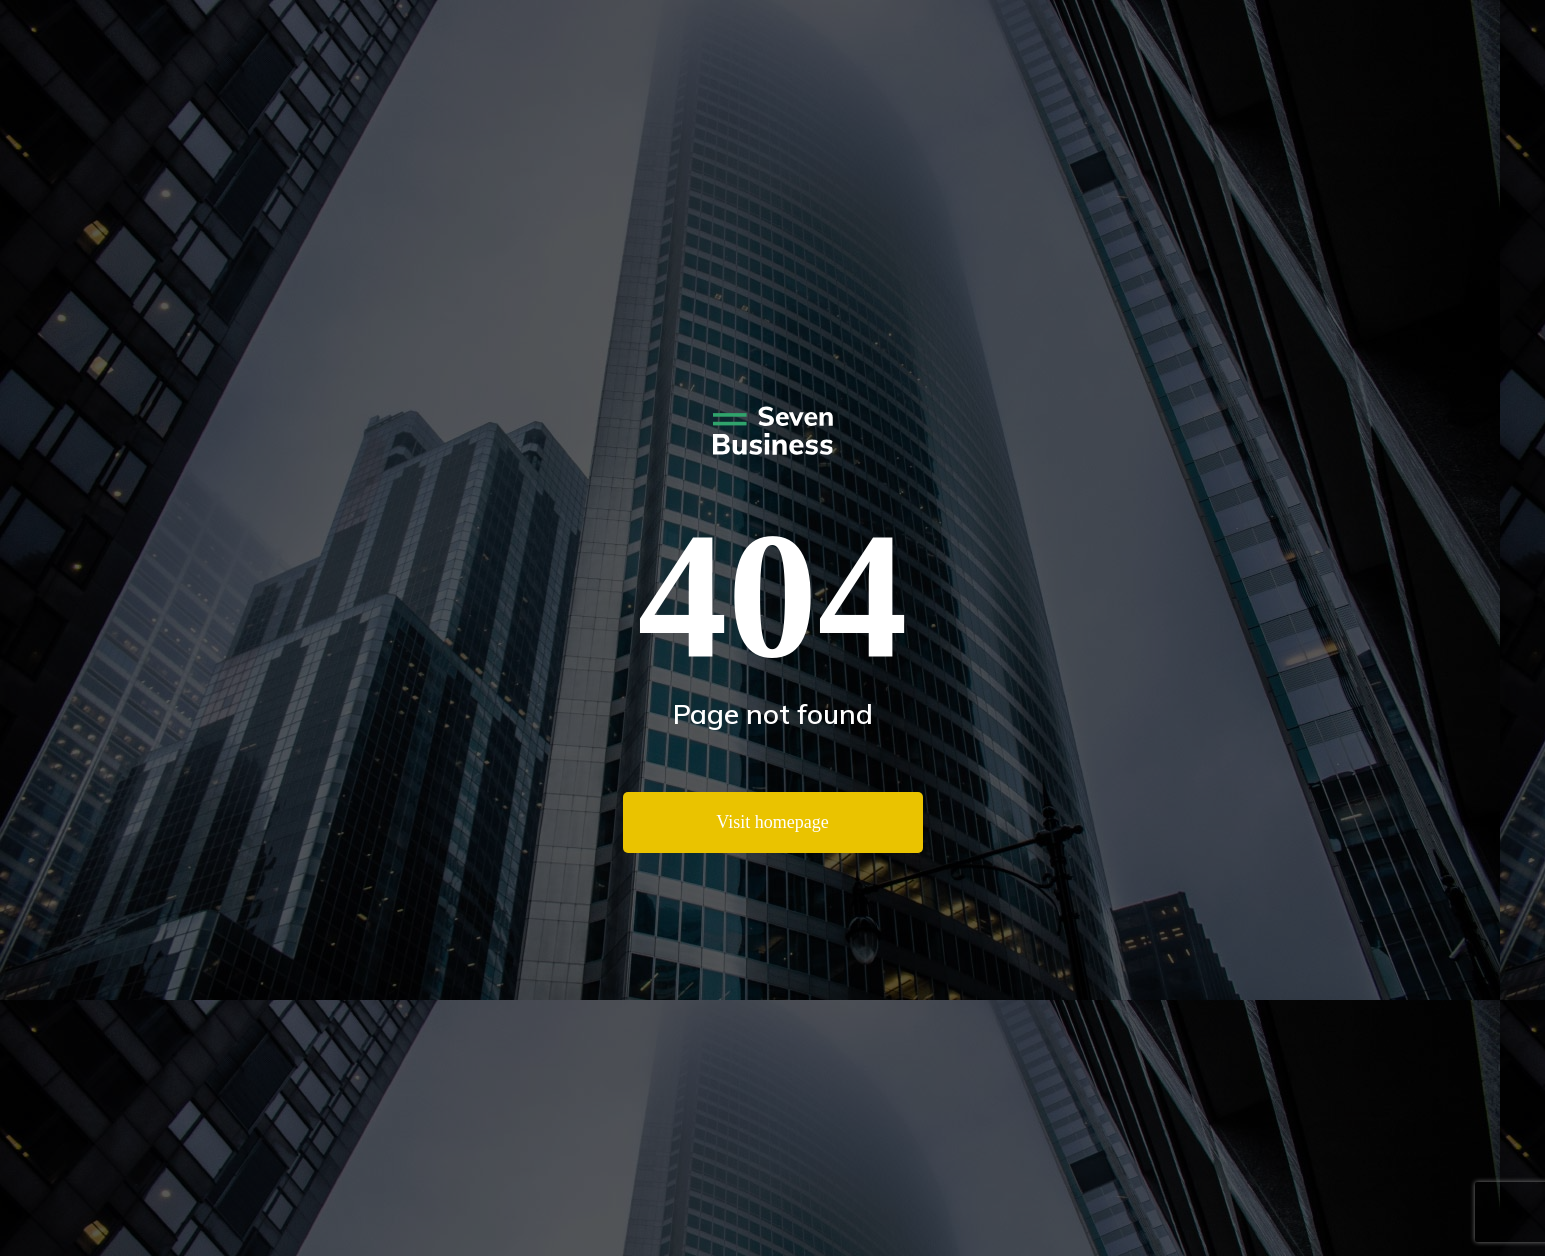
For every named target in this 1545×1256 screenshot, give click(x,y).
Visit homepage (772, 822)
